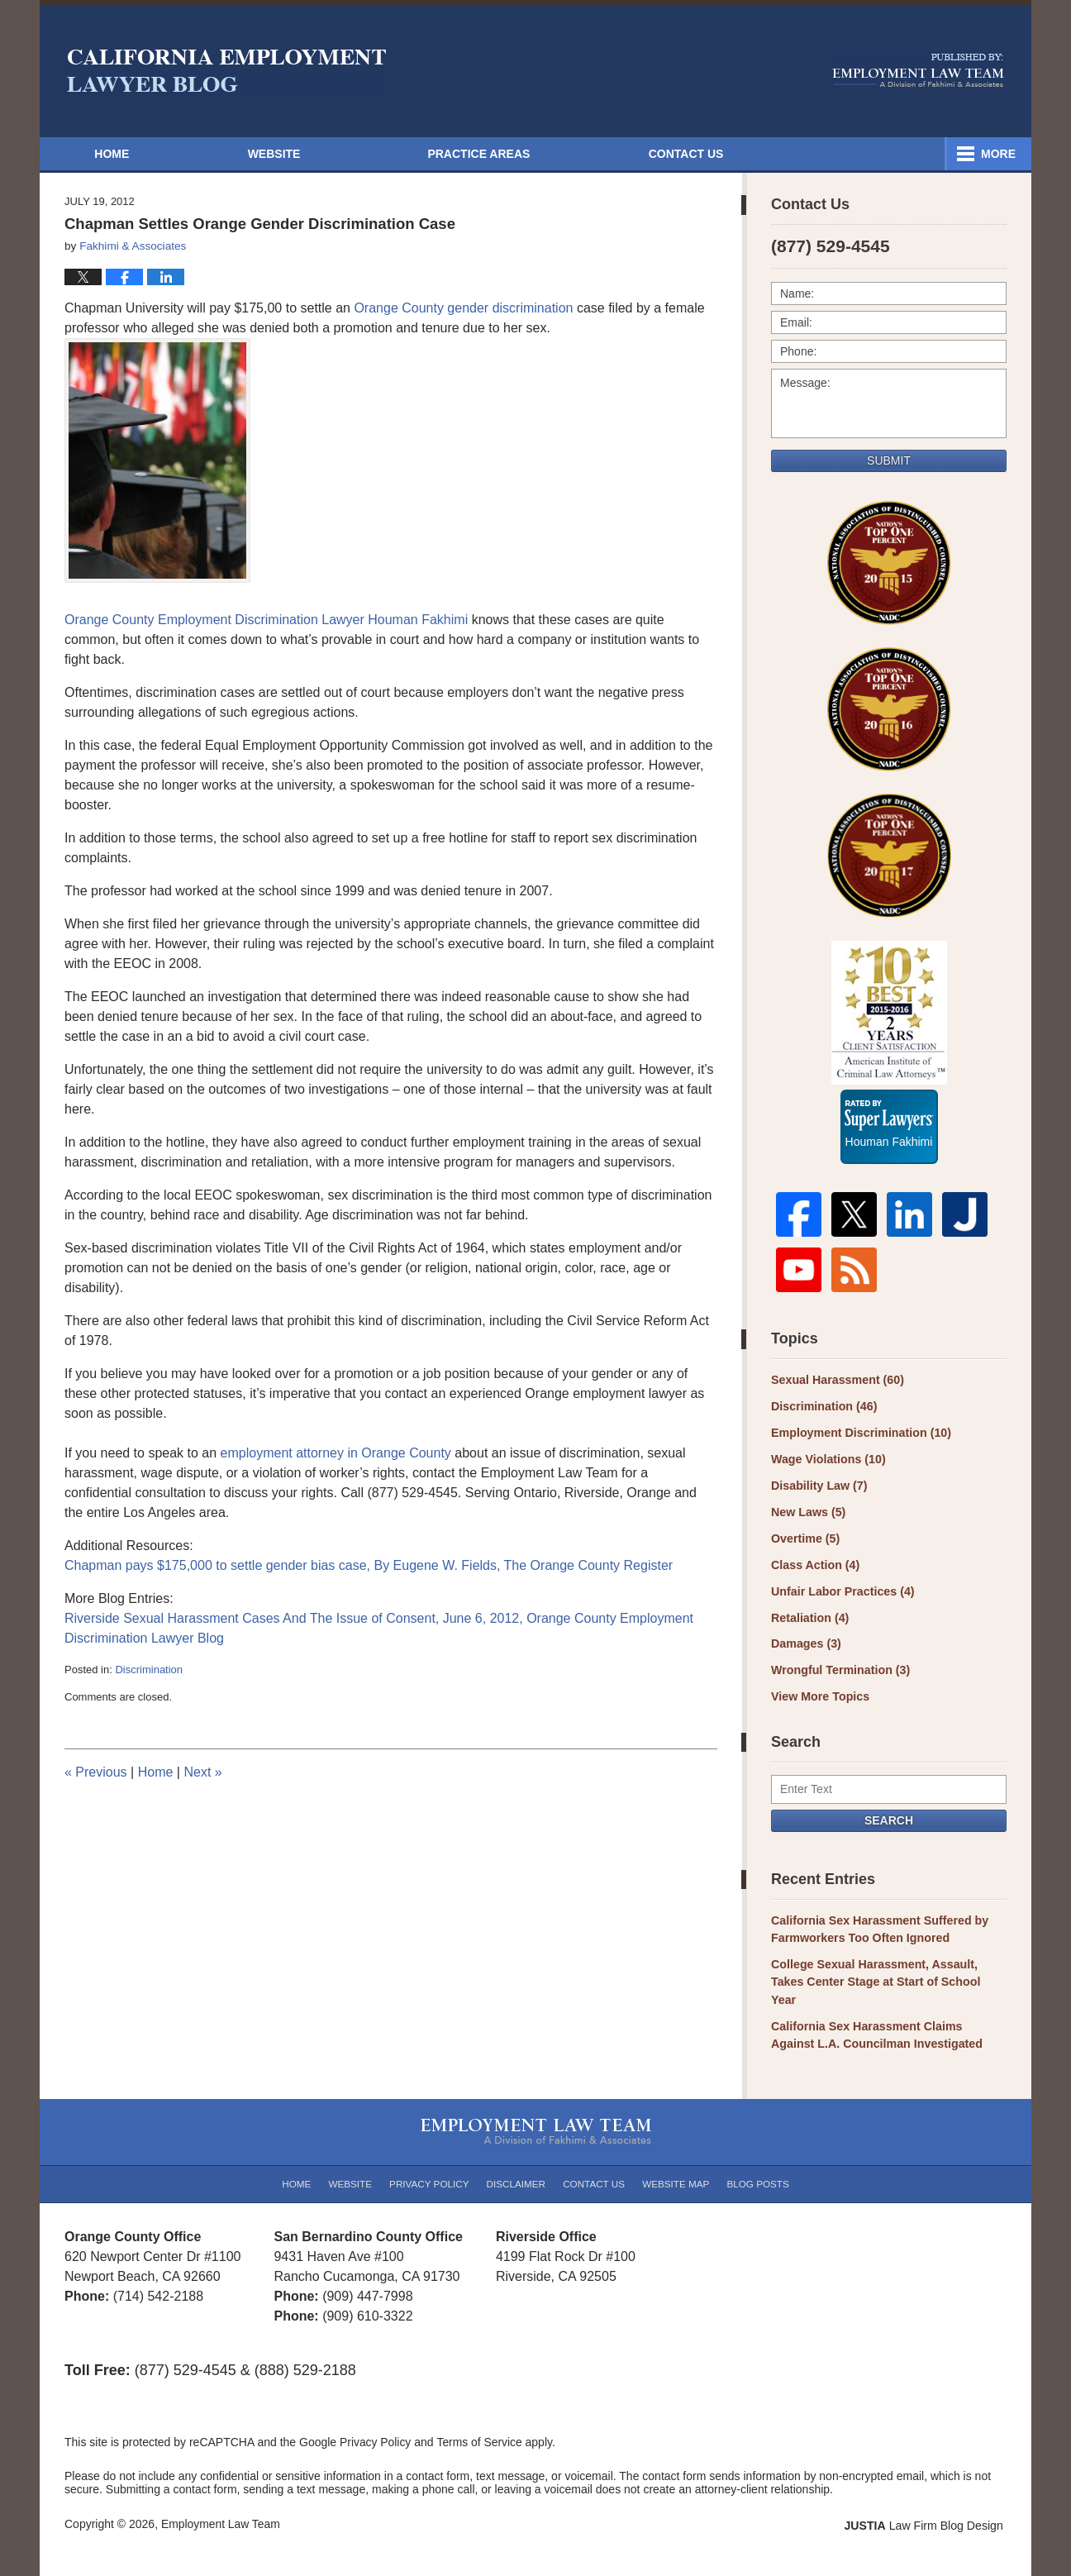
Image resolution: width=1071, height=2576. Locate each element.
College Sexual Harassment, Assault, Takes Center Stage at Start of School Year (887, 1974)
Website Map (674, 2164)
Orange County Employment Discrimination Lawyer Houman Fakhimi (268, 620)
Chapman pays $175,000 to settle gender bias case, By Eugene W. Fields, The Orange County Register (368, 1565)
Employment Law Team (221, 2505)
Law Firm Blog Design (928, 2507)
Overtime (805, 1542)
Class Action (814, 1569)
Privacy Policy (431, 2164)
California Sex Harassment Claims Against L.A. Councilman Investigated (887, 2017)
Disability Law (818, 1490)
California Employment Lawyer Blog (226, 70)
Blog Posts (755, 2164)
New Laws (808, 1517)
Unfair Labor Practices (841, 1594)
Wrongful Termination (839, 1673)
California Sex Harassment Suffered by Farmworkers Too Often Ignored (877, 1930)
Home (120, 153)
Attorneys (480, 153)
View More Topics (819, 1698)
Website (291, 153)
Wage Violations (827, 1465)
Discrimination (149, 1669)
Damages (805, 1646)
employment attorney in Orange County (338, 1453)
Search (888, 1822)
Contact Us (910, 153)
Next (202, 1772)
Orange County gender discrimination (463, 308)
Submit (889, 460)
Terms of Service (480, 2424)
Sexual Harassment (836, 1386)
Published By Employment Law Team (918, 70)
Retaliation (809, 1621)
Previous (95, 1772)
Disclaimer (517, 2164)
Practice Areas (694, 153)
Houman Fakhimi (889, 1138)
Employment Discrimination (859, 1438)
